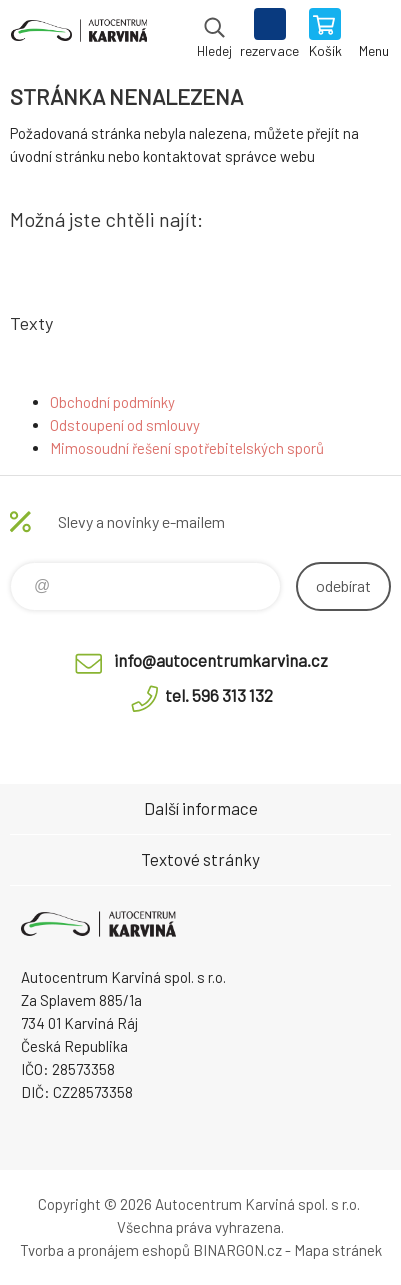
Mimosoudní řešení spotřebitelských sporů (187, 448)
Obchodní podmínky (112, 402)
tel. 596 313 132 (219, 695)
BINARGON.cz (237, 1250)
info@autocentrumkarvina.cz (221, 660)
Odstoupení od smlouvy (125, 425)
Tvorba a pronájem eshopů (105, 1250)
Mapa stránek (338, 1250)
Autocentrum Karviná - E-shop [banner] (78, 35)
